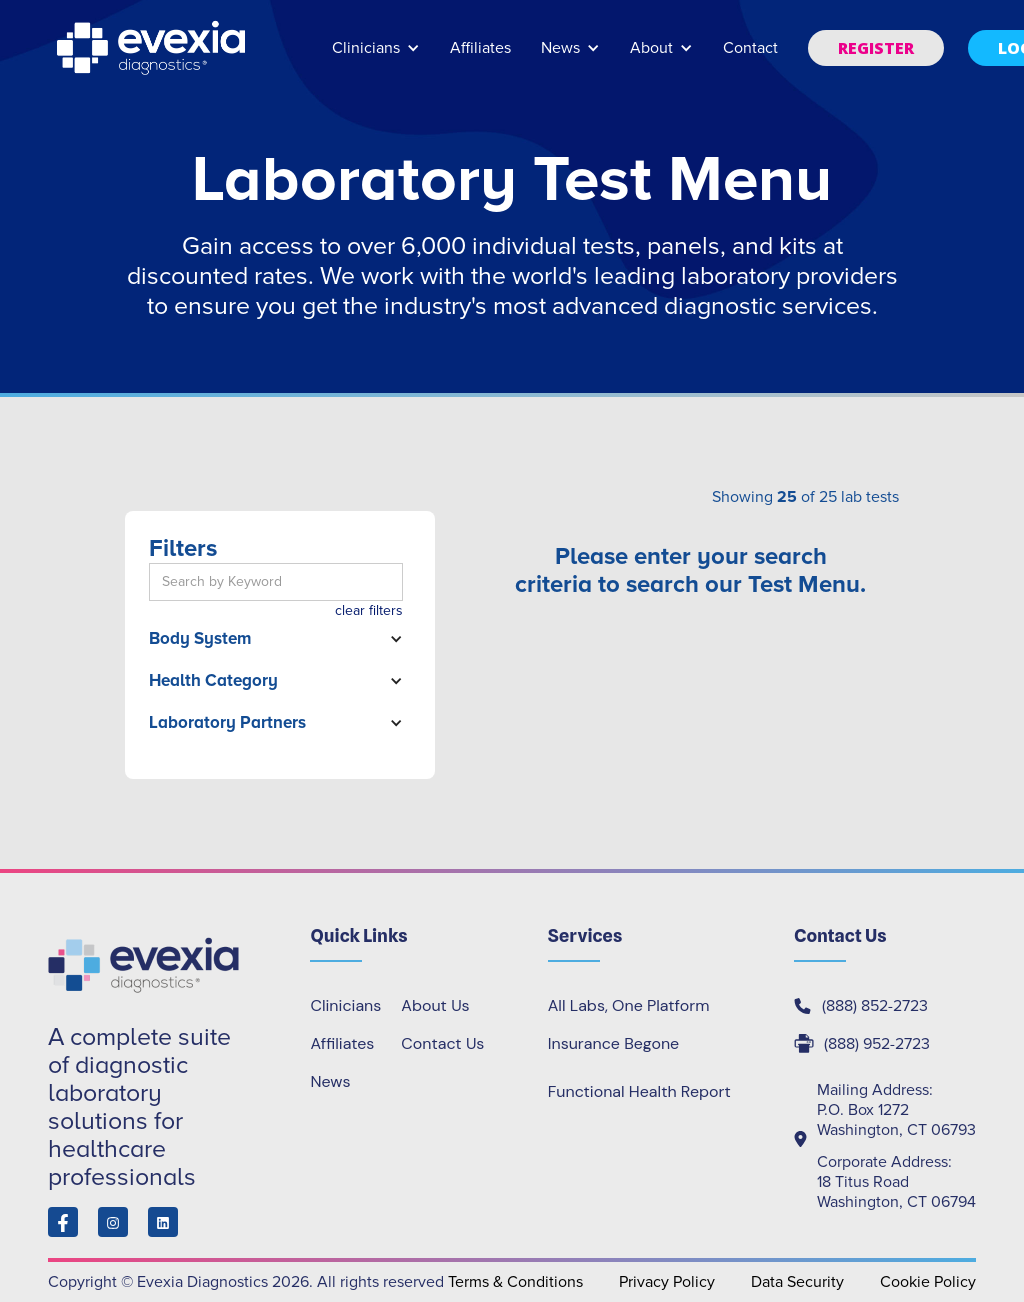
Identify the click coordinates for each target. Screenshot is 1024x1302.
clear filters (369, 610)
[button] (376, 57)
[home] (153, 48)
